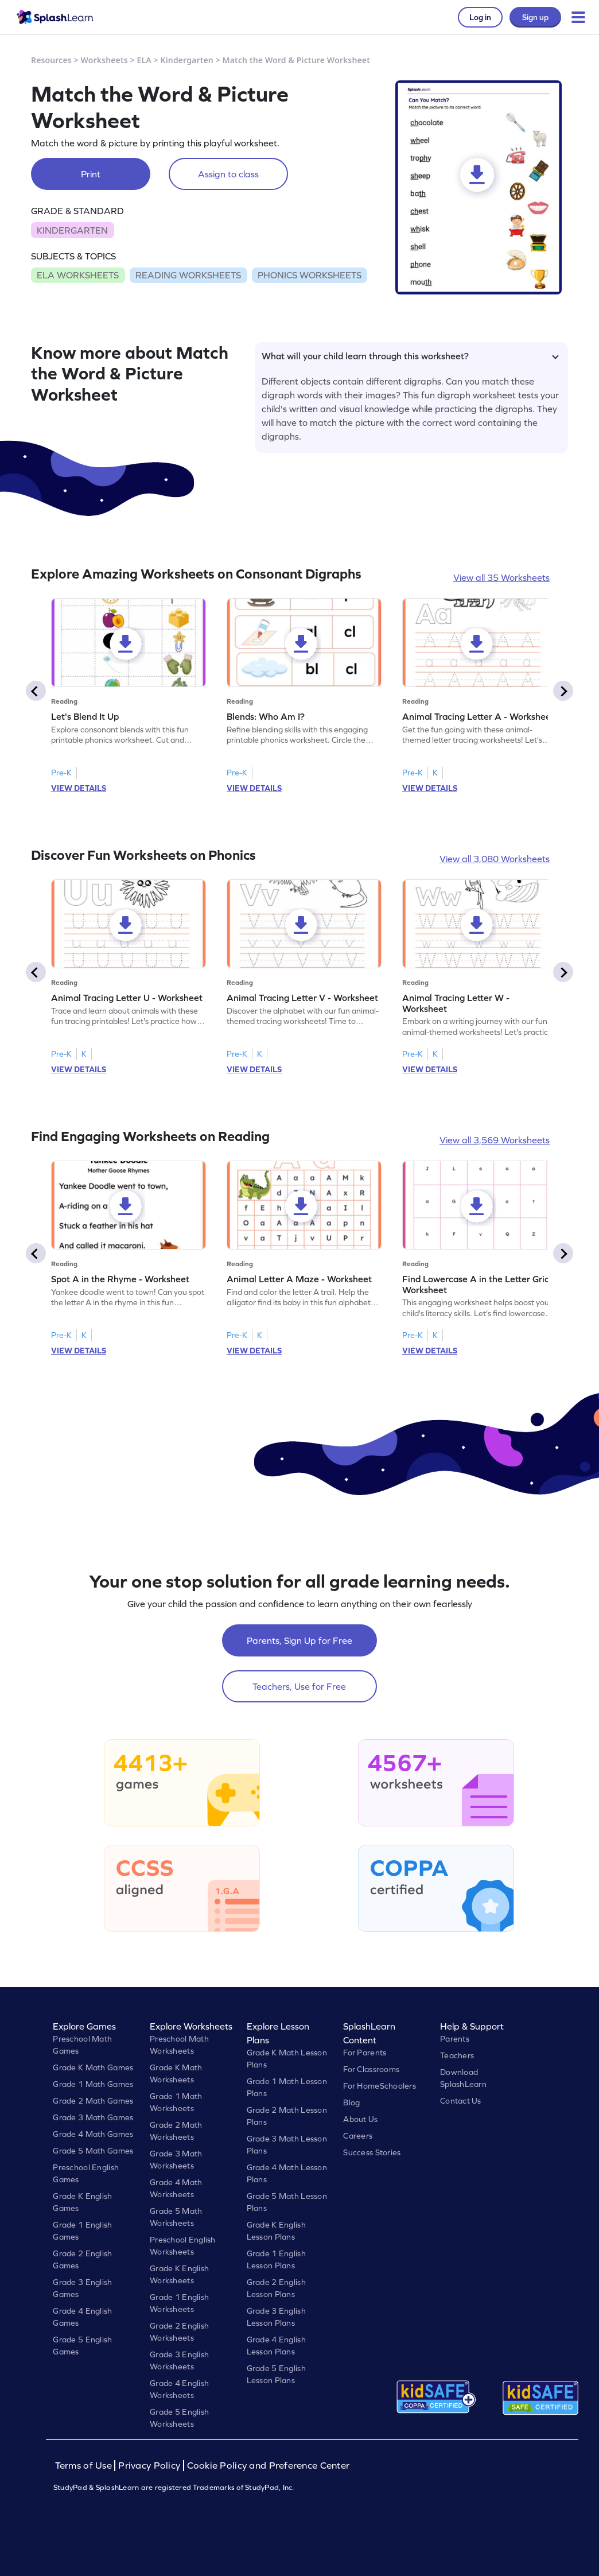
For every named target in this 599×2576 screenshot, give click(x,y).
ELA (144, 60)
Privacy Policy (149, 2465)
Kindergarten (187, 60)
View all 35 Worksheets (501, 577)
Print (90, 174)
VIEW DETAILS (78, 788)
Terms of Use (85, 2465)
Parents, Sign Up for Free (299, 1640)
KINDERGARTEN (72, 230)
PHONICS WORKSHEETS (309, 275)
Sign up (535, 17)
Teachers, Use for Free (299, 1686)
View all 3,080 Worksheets (494, 859)
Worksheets (104, 60)
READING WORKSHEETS (188, 275)
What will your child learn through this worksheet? (410, 356)
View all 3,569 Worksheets (494, 1140)
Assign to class (228, 174)
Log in (480, 17)
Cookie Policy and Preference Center (268, 2465)
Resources (51, 60)
